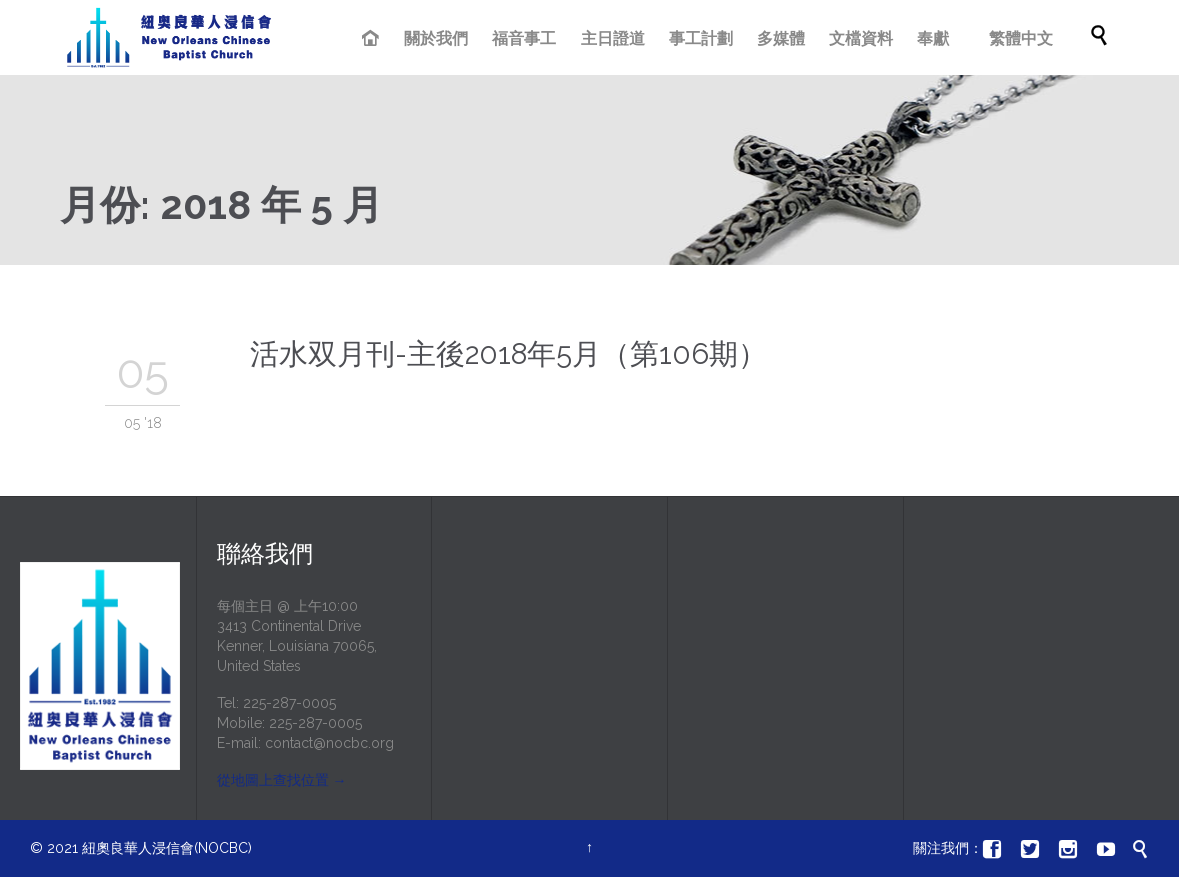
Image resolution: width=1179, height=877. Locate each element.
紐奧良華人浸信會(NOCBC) (167, 848)
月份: (221, 204)
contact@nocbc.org (329, 743)
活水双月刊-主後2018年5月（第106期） (508, 354)
